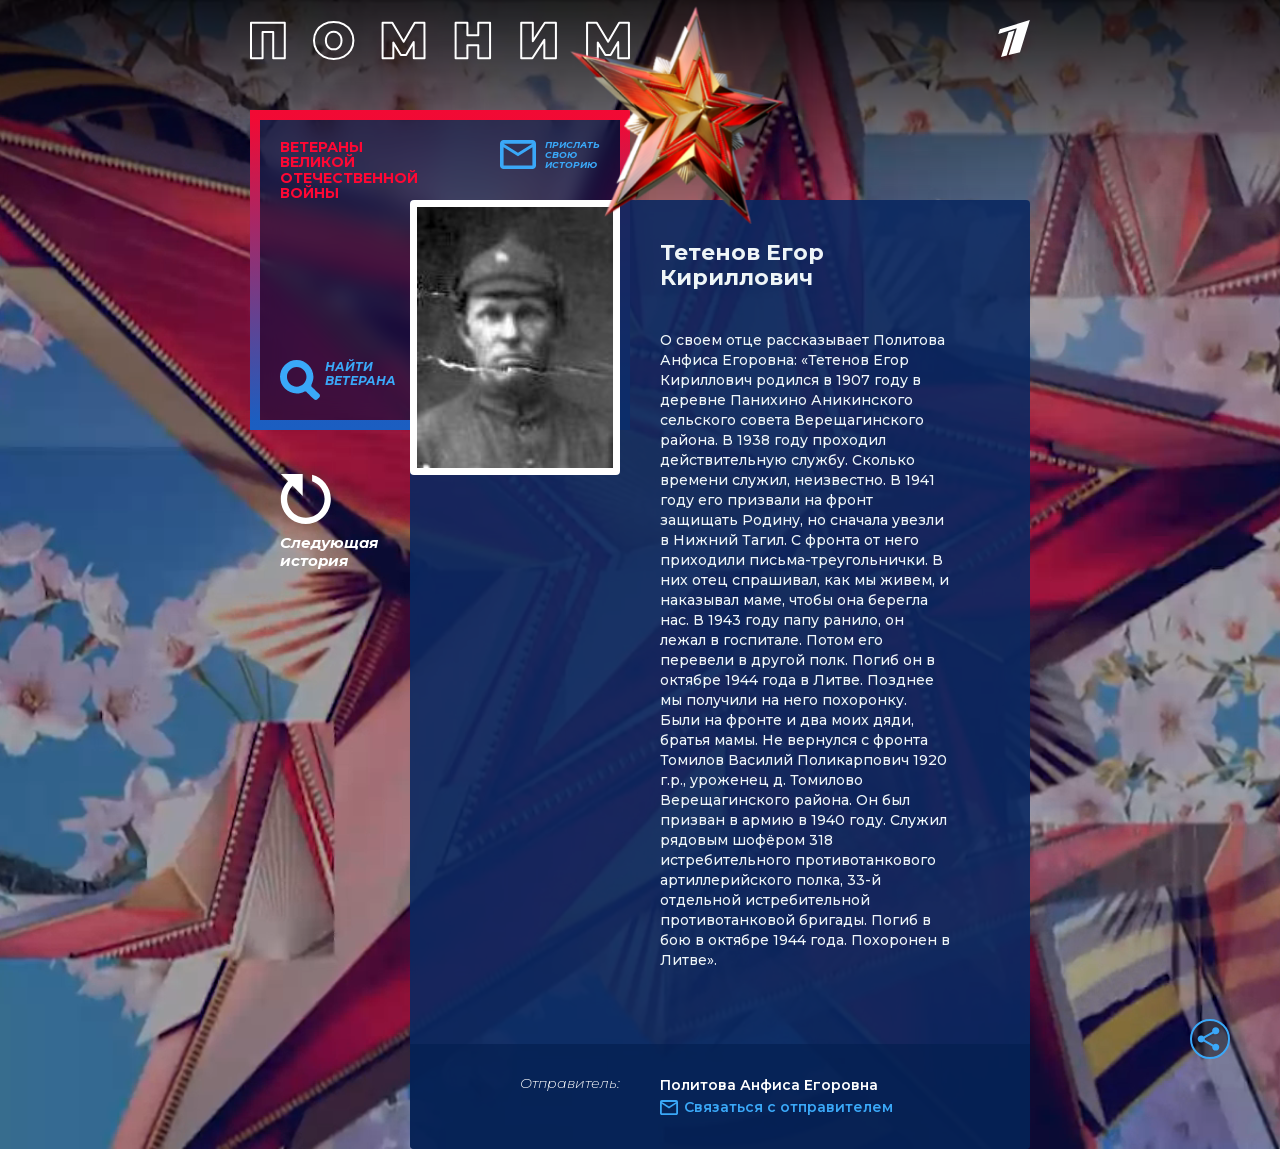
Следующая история (329, 551)
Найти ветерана (360, 374)
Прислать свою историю (572, 155)
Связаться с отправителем (788, 1107)
